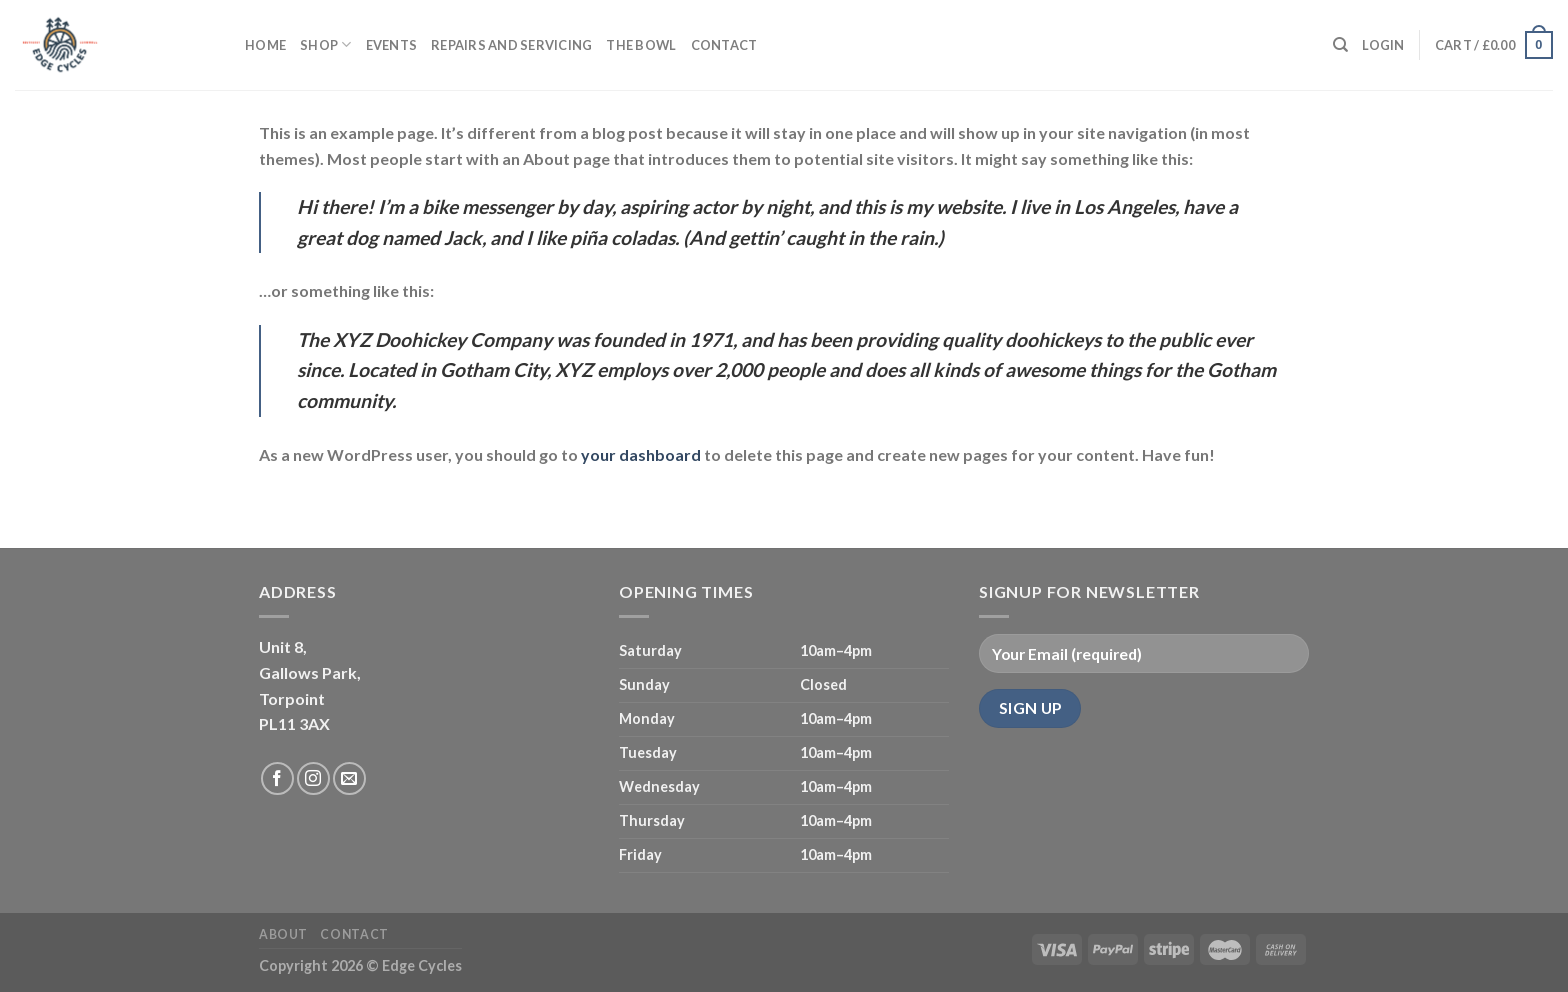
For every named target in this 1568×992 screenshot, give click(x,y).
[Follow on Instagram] (313, 778)
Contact (724, 45)
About (283, 934)
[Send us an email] (349, 778)
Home (265, 45)
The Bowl (641, 45)
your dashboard (641, 454)
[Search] (1340, 45)
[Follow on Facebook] (277, 778)
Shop (325, 44)
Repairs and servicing (511, 45)
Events (392, 45)
